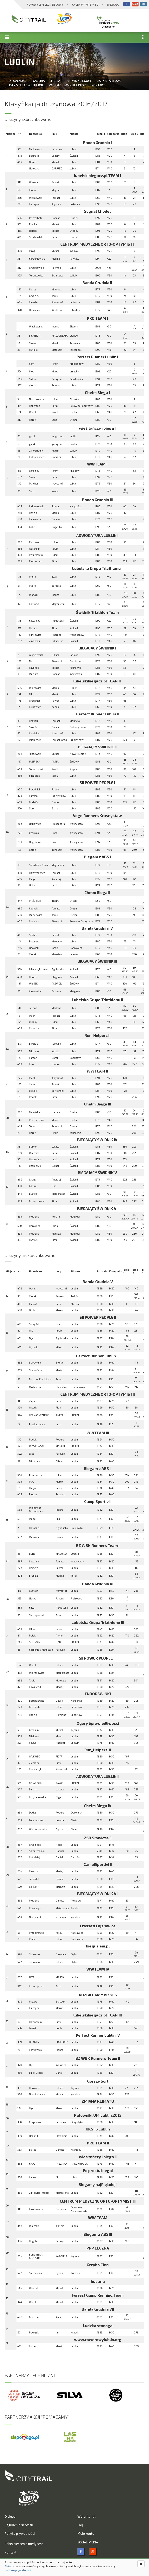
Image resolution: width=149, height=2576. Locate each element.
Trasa (55, 80)
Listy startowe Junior (25, 85)
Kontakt (98, 85)
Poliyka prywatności (20, 2533)
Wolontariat (86, 2516)
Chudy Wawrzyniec (85, 4)
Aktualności (17, 80)
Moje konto (85, 2533)
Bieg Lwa (113, 4)
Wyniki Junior (75, 85)
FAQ (80, 2525)
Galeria (39, 80)
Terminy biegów (78, 80)
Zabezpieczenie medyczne (24, 2544)
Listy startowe (109, 80)
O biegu (10, 2516)
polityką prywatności (18, 2570)
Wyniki (54, 85)
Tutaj (8, 2566)
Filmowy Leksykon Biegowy (45, 4)
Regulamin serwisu (19, 2525)
